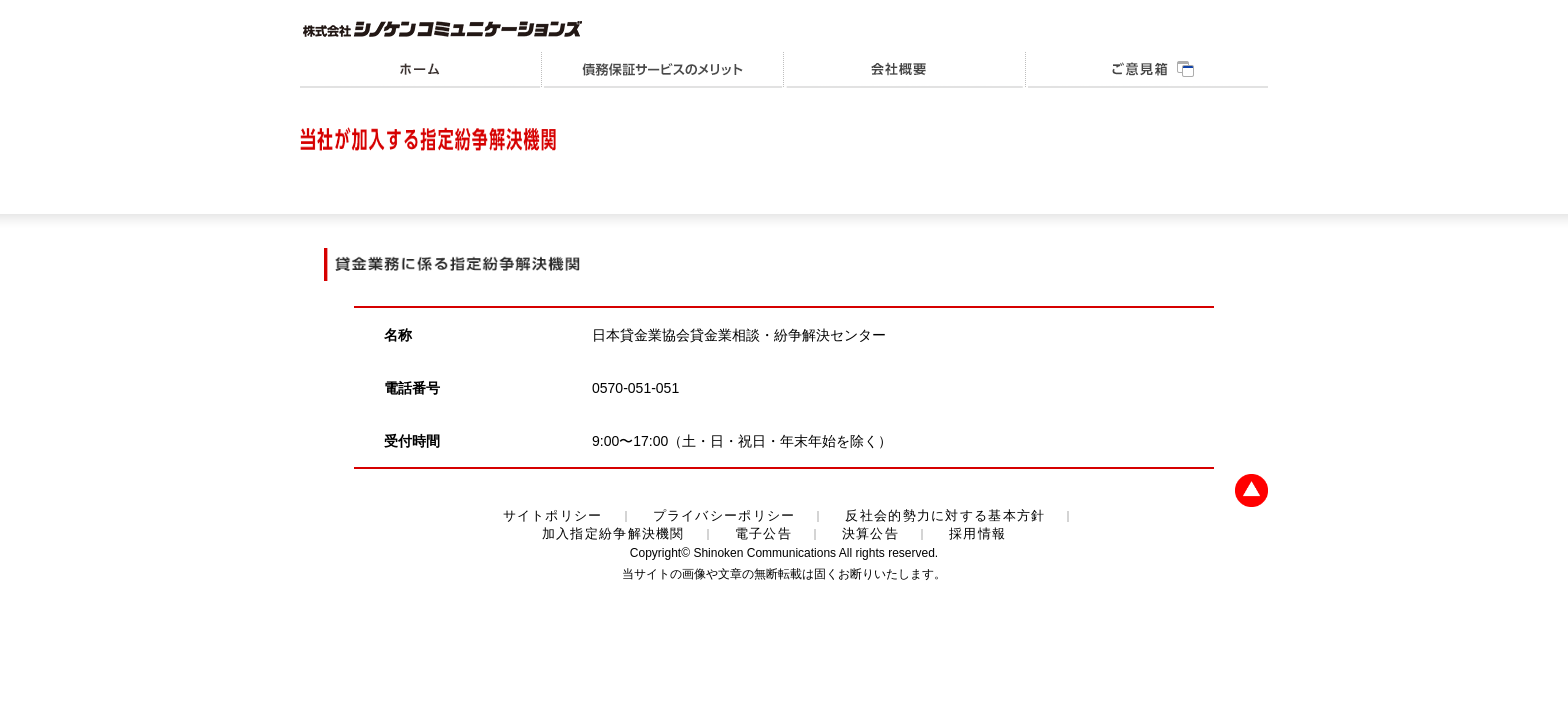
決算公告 (870, 533)
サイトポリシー (553, 515)
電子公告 (763, 533)
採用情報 (977, 533)
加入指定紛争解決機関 (613, 533)
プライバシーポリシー (724, 515)
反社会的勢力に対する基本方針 (945, 515)
